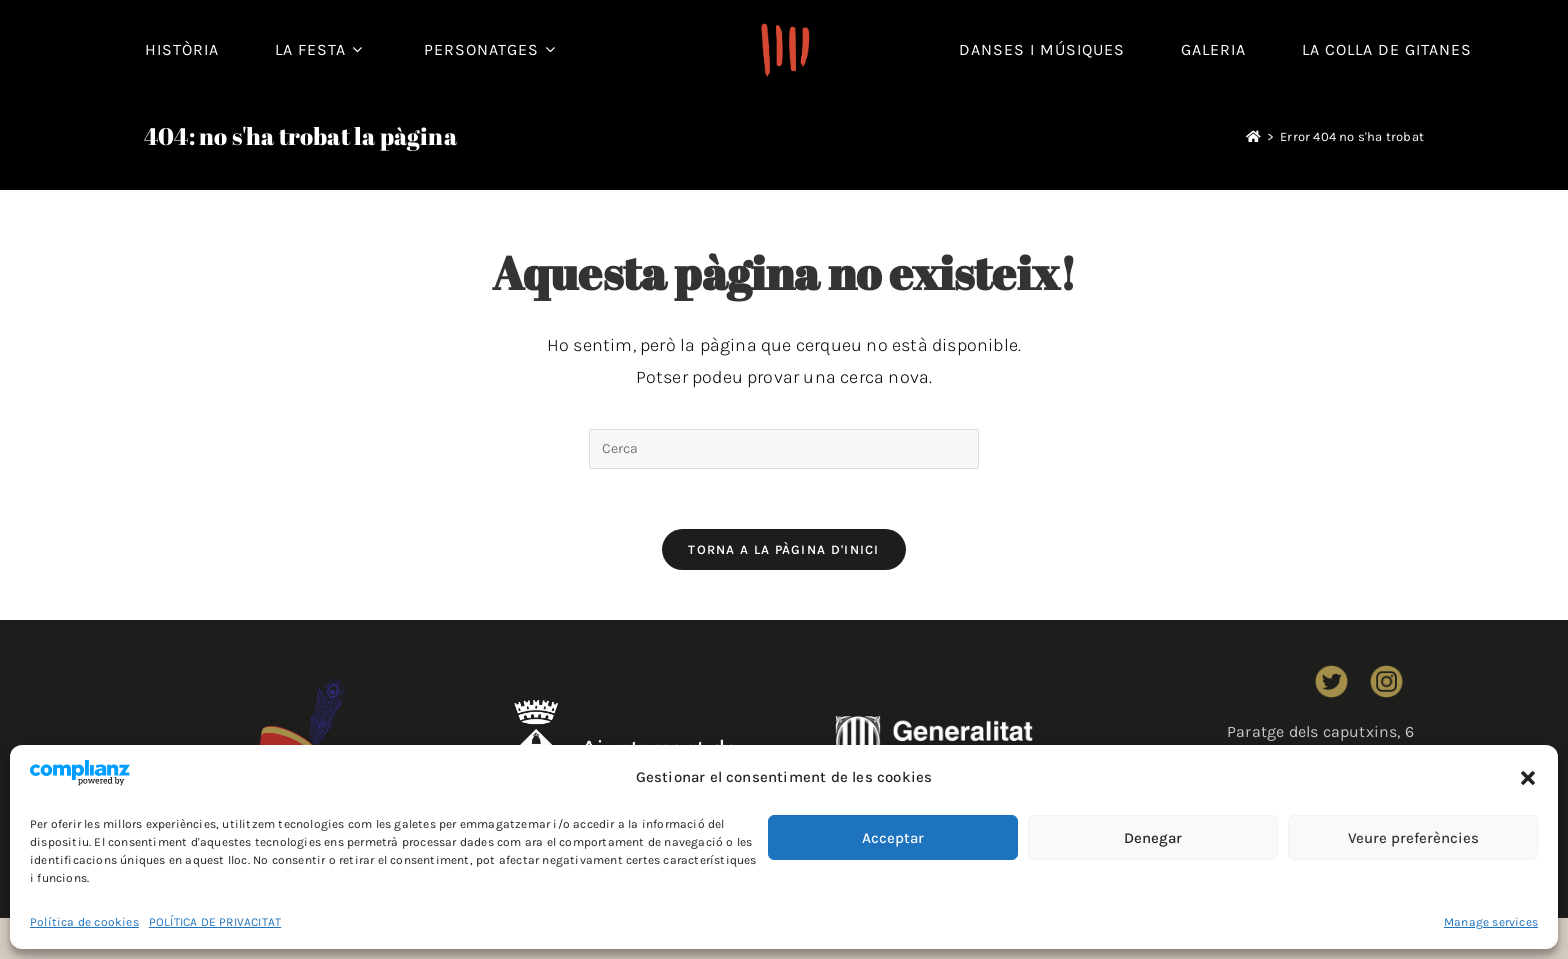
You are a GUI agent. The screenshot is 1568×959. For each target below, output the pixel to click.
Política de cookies (84, 922)
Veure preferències (1413, 838)
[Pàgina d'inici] (1253, 136)
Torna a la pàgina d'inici (784, 549)
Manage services (1491, 922)
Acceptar (893, 838)
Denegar (1153, 838)
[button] (1528, 778)
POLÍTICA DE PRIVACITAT (215, 922)
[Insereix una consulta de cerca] (784, 449)
